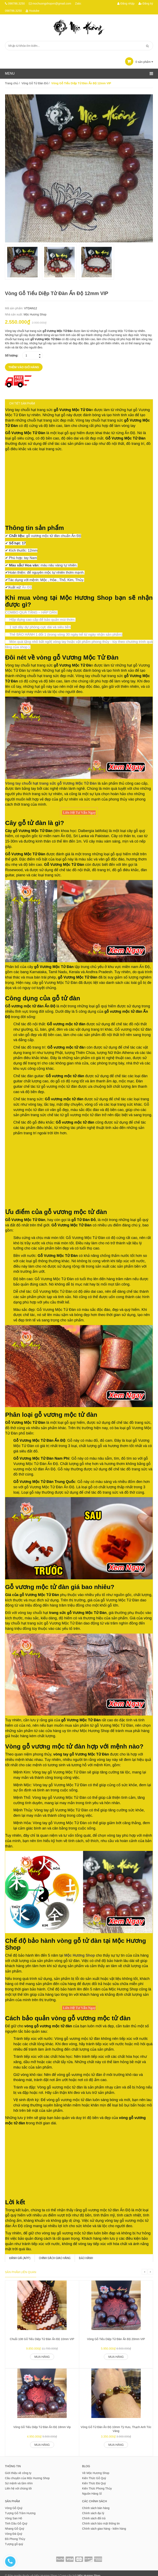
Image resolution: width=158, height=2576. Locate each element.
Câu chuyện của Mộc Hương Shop (27, 2473)
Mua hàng (42, 2351)
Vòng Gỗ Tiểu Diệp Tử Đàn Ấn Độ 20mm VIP (116, 2334)
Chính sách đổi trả (94, 2513)
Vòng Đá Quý (13, 2529)
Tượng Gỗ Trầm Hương (20, 2508)
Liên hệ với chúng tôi (18, 2483)
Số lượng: (11, 355)
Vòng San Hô (13, 2513)
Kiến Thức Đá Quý (94, 2478)
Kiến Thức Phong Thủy (97, 2483)
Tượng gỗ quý (14, 2539)
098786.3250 (16, 3)
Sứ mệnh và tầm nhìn (19, 2478)
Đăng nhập (126, 3)
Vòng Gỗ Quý (13, 2503)
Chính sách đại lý (93, 2508)
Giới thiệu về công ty (18, 2468)
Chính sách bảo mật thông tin (101, 2518)
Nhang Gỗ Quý (14, 2524)
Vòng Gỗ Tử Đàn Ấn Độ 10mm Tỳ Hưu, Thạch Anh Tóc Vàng (116, 2424)
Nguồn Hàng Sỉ (92, 2488)
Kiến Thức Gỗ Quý (94, 2473)
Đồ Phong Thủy (15, 2534)
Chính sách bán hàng (95, 2503)
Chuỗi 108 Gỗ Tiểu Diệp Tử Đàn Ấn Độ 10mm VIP (42, 2334)
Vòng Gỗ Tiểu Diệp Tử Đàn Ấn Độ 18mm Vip (42, 2422)
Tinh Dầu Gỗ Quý (16, 2518)
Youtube (34, 10)
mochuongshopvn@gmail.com (51, 3)
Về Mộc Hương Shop (95, 2468)
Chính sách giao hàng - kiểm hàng (104, 2524)
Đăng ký (145, 3)
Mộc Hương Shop (35, 314)
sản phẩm (139, 61)
